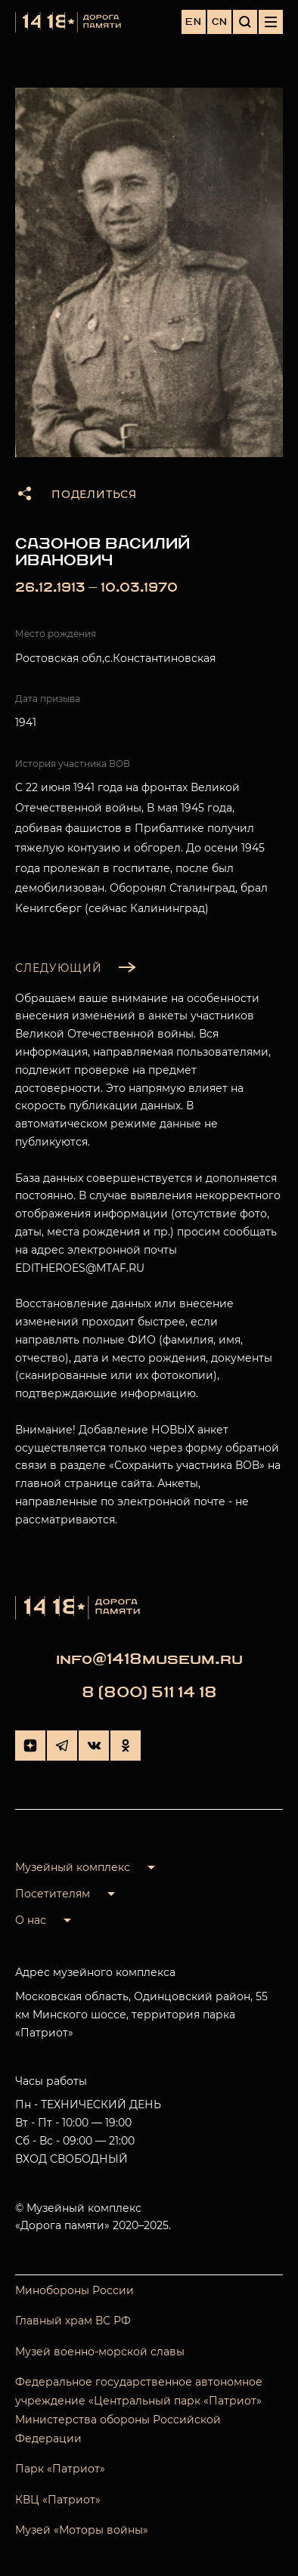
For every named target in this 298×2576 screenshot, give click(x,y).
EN (193, 22)
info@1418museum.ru (149, 1659)
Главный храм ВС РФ (73, 2320)
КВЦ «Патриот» (58, 2499)
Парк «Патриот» (60, 2468)
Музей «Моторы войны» (81, 2530)
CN (220, 22)
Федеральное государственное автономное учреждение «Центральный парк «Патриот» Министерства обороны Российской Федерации (138, 2410)
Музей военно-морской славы (100, 2351)
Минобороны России (74, 2290)
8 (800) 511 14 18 (149, 1692)
